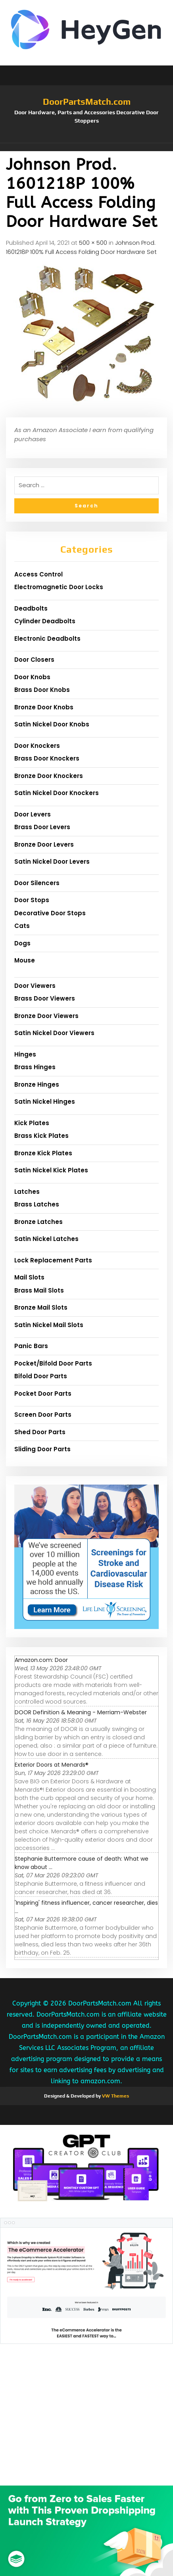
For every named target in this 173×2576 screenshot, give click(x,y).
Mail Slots (29, 1277)
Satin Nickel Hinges (44, 1101)
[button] (86, 147)
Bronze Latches (38, 1222)
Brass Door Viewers (44, 998)
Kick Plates (31, 1123)
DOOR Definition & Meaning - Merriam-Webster (81, 1712)
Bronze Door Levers (44, 844)
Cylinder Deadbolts (44, 621)
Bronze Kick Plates (43, 1153)
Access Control (38, 574)
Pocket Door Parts (42, 1393)
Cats (22, 926)
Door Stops (31, 900)
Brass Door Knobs (42, 690)
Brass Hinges (35, 1067)
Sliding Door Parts (42, 1449)
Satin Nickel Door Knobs (51, 724)
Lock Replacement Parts (53, 1260)
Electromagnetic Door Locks (58, 587)
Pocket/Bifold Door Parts (53, 1363)
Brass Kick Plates (41, 1135)
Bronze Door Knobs (43, 707)
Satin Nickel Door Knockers (56, 793)
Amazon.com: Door (41, 1660)
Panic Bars (31, 1346)
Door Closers (34, 659)
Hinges (25, 1054)
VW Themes (115, 2096)
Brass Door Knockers (46, 758)
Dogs (22, 943)
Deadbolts (31, 608)
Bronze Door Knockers (48, 776)
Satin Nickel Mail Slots (48, 1325)
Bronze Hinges (36, 1084)
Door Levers (32, 814)
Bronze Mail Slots (40, 1307)
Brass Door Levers (42, 827)
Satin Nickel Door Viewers (54, 1033)
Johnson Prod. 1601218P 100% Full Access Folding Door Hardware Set (81, 247)
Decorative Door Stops (50, 913)
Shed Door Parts (39, 1432)
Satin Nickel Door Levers (52, 861)
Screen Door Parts (42, 1414)
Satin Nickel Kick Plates (51, 1170)
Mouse (24, 960)
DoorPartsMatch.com (87, 101)
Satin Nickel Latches (46, 1239)
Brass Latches (36, 1204)
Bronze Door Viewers (46, 1016)
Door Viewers (35, 986)
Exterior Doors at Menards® (51, 1765)
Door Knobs (32, 677)
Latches (27, 1191)
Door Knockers (37, 745)
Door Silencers (37, 883)
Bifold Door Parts (40, 1376)
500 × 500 (93, 242)
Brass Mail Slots (39, 1290)
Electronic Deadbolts (47, 638)
